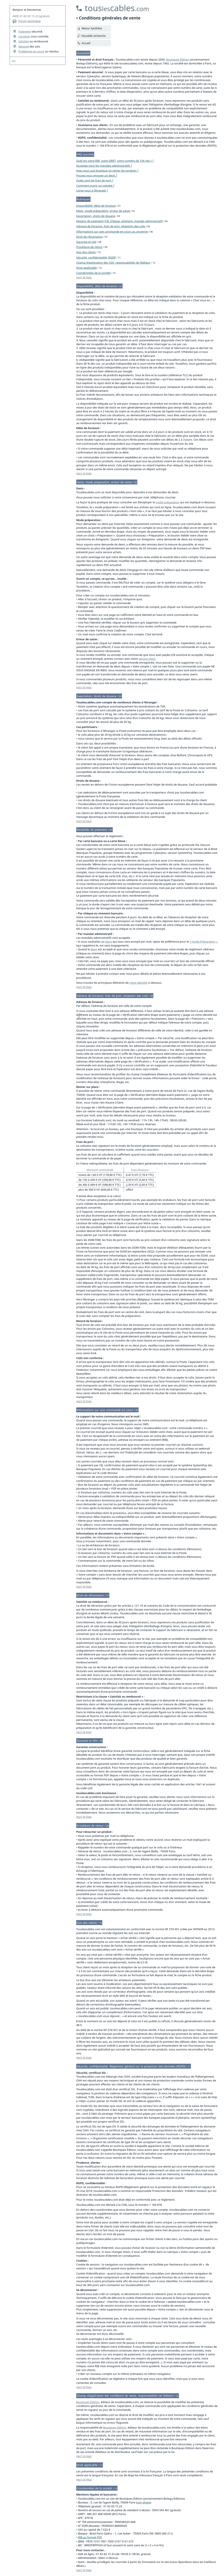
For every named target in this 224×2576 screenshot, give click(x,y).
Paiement (24, 31)
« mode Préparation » (204, 941)
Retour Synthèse (92, 28)
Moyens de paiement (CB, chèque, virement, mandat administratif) (119, 221)
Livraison (24, 36)
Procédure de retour (89, 247)
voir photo (143, 2502)
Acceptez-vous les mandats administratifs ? (104, 166)
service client (147, 659)
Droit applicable (86, 268)
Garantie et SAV (86, 242)
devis (108, 941)
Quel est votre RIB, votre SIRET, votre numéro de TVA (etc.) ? (115, 161)
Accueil (86, 43)
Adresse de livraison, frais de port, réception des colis (110, 226)
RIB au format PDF (90, 2537)
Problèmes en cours (31, 51)
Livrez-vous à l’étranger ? (92, 190)
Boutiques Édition (177, 59)
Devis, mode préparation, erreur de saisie (103, 211)
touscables (117, 7)
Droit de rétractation (89, 237)
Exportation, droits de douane (95, 216)
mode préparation (167, 502)
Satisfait (23, 41)
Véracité (23, 46)
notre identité (138, 983)
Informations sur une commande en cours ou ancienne (112, 231)
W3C (14, 61)
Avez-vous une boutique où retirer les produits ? (107, 170)
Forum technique (29, 21)
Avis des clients (86, 252)
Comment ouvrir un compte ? (95, 185)
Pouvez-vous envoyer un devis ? (96, 175)
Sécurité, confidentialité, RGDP (96, 257)
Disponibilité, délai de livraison (96, 206)
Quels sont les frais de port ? (94, 180)
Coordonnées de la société (93, 273)
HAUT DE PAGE (84, 277)
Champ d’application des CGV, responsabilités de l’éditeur (113, 262)
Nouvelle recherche (93, 36)
